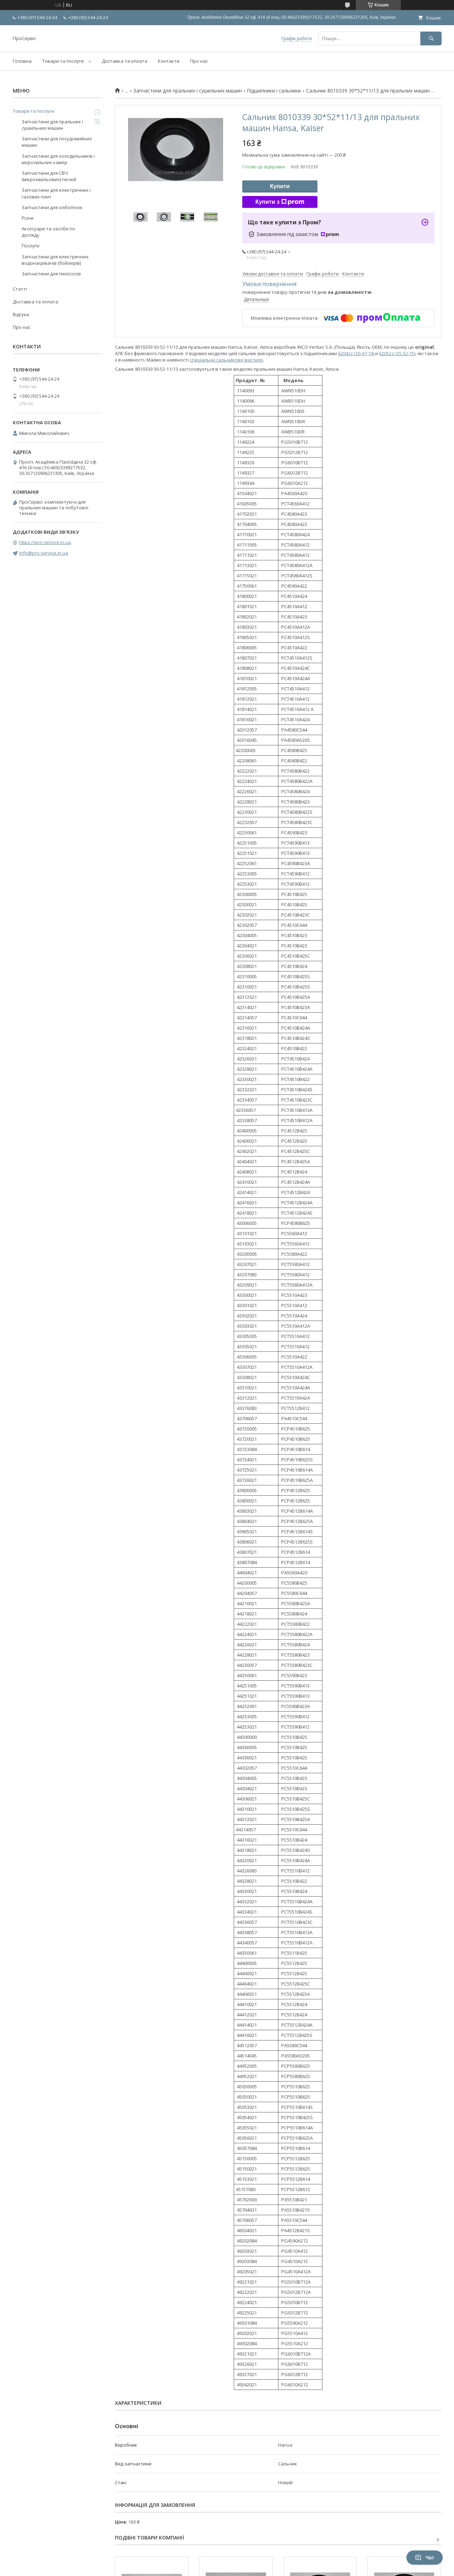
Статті (20, 289)
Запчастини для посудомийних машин (57, 141)
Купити (280, 186)
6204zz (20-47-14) (356, 353)
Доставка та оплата (124, 61)
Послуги (30, 245)
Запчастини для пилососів (51, 273)
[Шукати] (431, 38)
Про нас (199, 61)
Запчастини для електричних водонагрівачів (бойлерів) (55, 259)
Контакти (168, 61)
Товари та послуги (63, 61)
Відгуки (21, 314)
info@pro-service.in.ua (43, 553)
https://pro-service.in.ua (45, 542)
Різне (28, 218)
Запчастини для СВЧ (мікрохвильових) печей (49, 176)
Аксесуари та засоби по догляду (48, 231)
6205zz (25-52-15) (397, 353)
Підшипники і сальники (274, 91)
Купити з (279, 202)
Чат (424, 2557)
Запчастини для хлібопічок (52, 207)
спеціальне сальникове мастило (226, 360)
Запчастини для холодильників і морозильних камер (58, 159)
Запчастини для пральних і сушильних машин (187, 91)
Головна (22, 61)
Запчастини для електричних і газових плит (56, 193)
